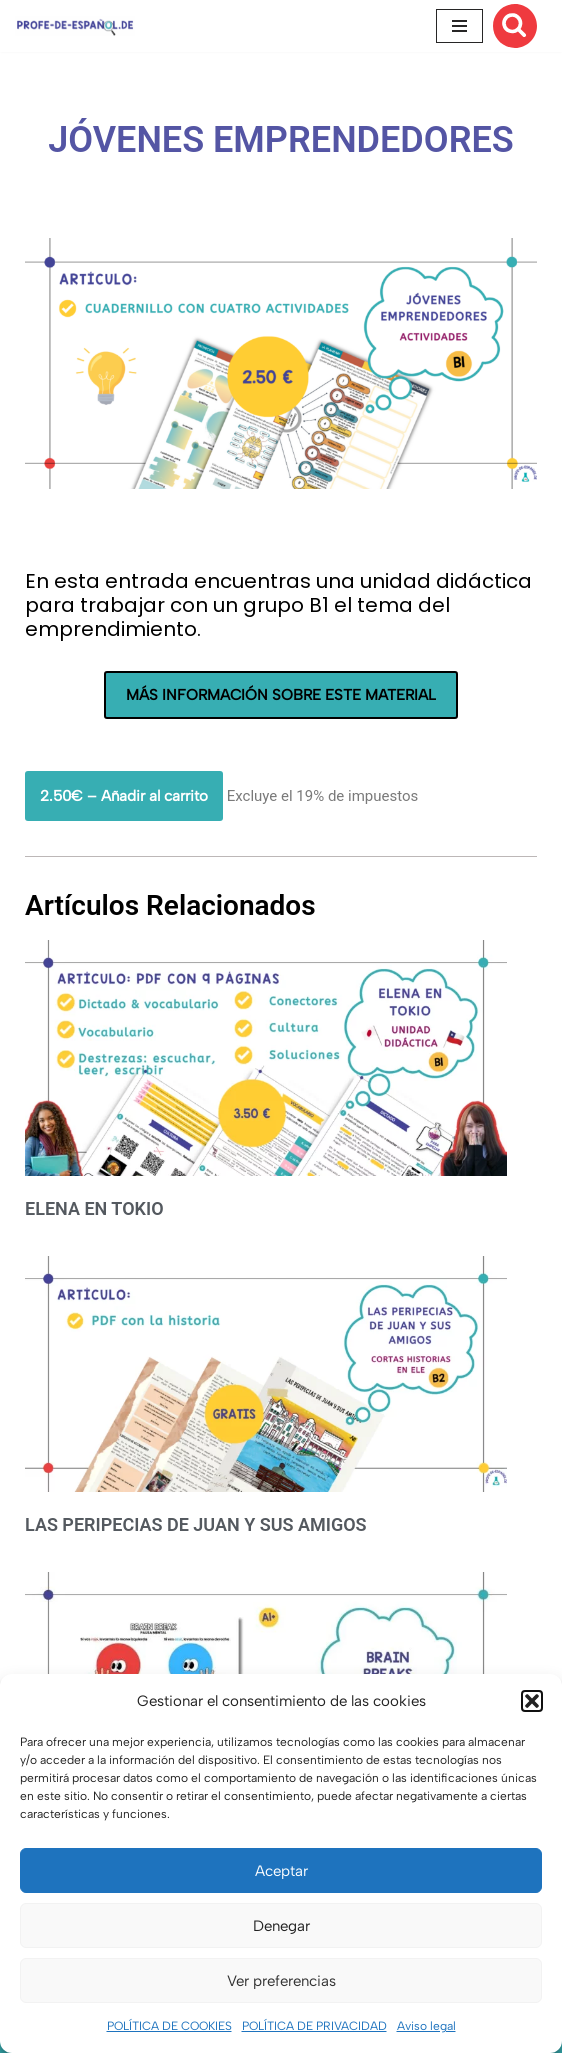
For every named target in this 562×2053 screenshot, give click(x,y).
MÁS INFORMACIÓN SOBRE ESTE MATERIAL (281, 695)
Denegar (281, 1926)
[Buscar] (515, 26)
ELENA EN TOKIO (94, 1208)
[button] (532, 1701)
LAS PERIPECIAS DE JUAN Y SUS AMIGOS (196, 1524)
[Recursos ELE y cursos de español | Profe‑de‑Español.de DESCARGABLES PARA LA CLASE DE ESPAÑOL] (75, 25)
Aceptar (281, 1871)
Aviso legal (426, 2026)
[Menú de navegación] (459, 26)
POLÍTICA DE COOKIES (169, 2026)
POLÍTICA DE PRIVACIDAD (314, 2026)
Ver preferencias (281, 1981)
